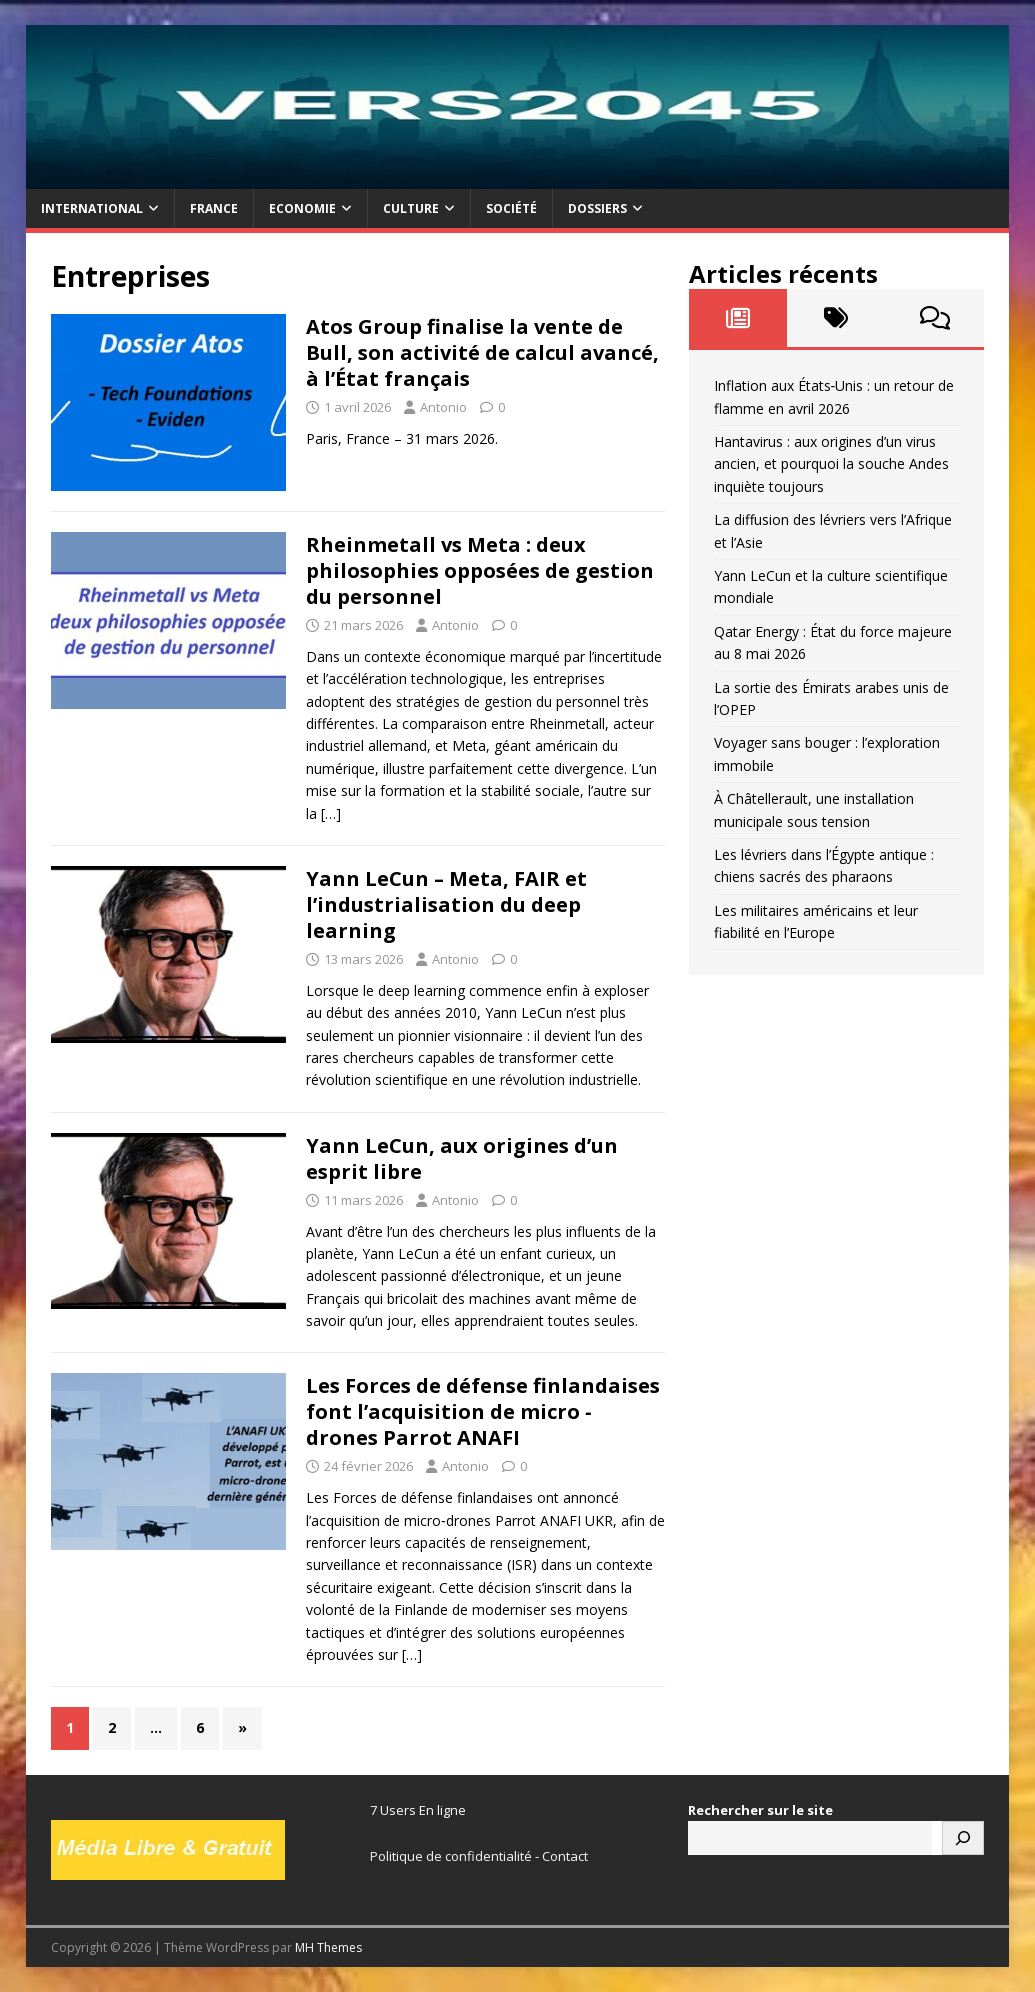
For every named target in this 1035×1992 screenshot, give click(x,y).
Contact (565, 1856)
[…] (331, 813)
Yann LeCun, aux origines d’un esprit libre (462, 1158)
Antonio (443, 407)
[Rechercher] (963, 1838)
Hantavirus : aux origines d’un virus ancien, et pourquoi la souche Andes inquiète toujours (831, 464)
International (92, 208)
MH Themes (328, 1947)
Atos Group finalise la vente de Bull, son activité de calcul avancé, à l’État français (482, 352)
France (214, 208)
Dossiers (597, 208)
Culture (411, 208)
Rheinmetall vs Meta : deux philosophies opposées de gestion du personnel (480, 570)
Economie (302, 208)
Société (511, 208)
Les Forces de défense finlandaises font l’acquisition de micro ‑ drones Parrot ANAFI (483, 1411)
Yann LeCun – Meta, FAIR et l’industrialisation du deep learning (446, 904)
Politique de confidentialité (451, 1856)
